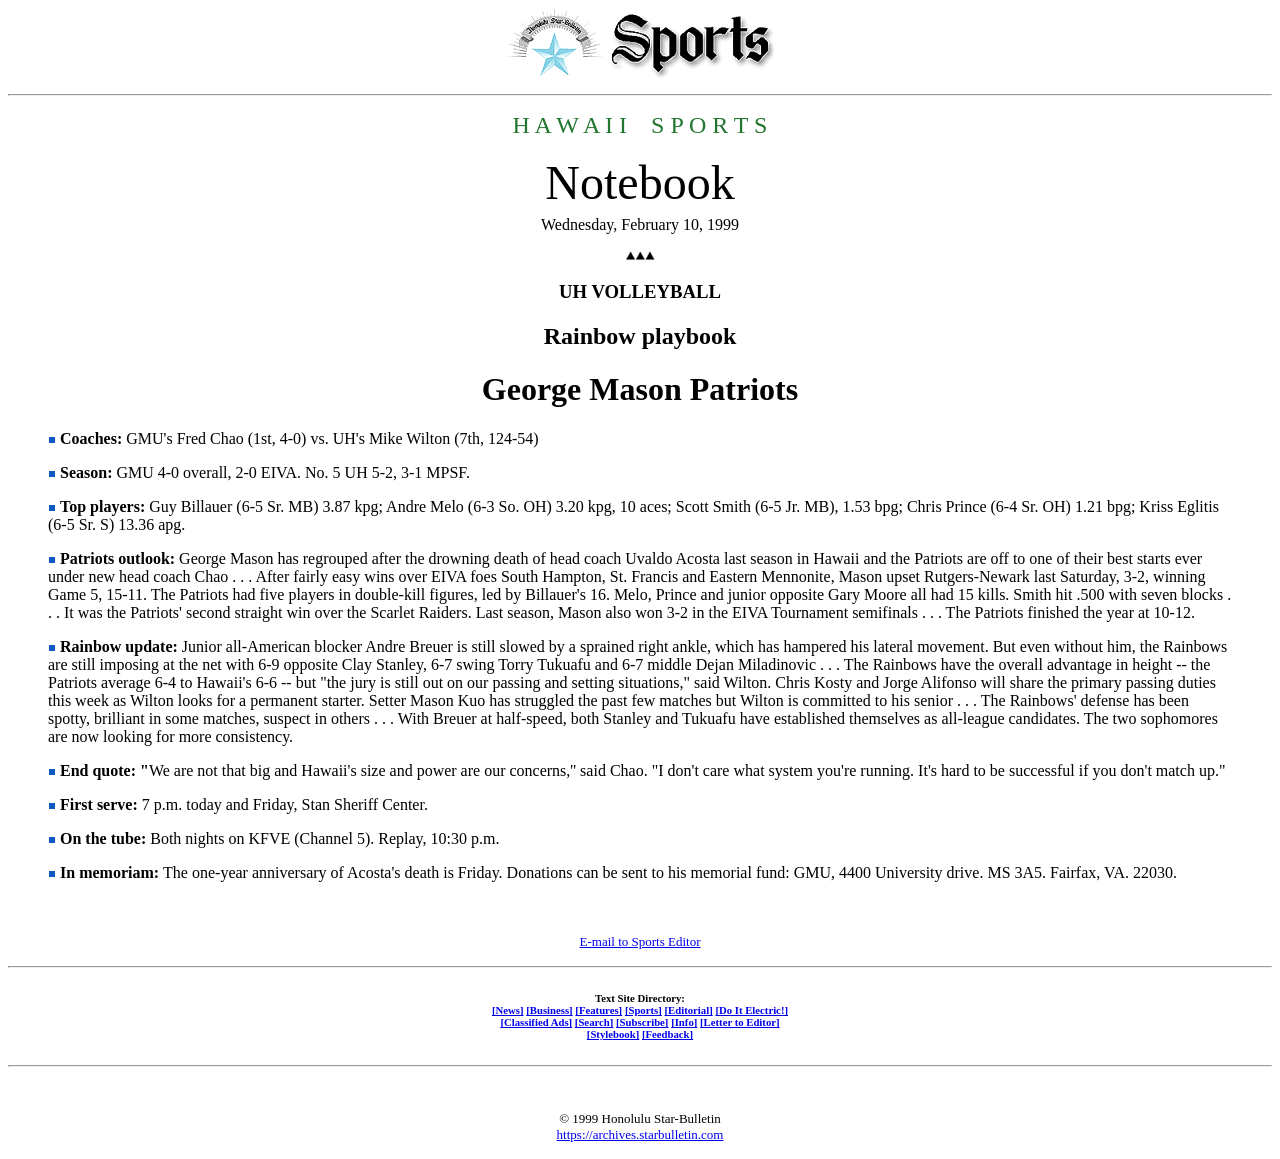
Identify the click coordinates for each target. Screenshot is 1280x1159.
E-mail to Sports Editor (640, 941)
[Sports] (643, 1010)
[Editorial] (688, 1010)
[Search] (594, 1022)
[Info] (684, 1022)
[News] (508, 1010)
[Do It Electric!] (751, 1010)
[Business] (549, 1010)
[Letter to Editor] (740, 1022)
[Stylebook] (613, 1034)
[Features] (598, 1010)
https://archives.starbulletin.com (640, 1134)
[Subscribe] (642, 1022)
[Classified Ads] (536, 1022)
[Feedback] (667, 1034)
